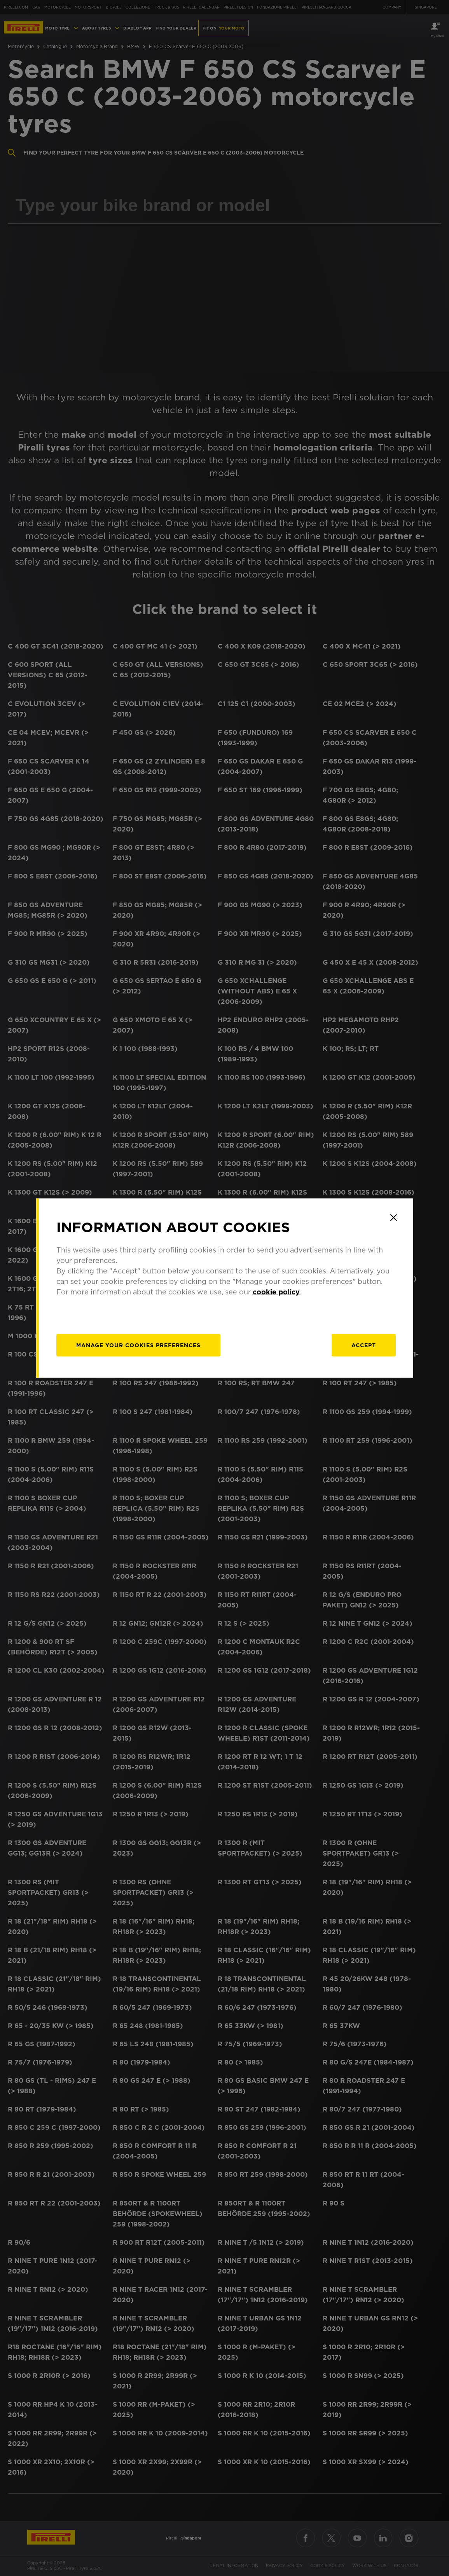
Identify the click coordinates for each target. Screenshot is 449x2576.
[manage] (138, 1345)
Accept (363, 1345)
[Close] (394, 1217)
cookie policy (276, 1292)
